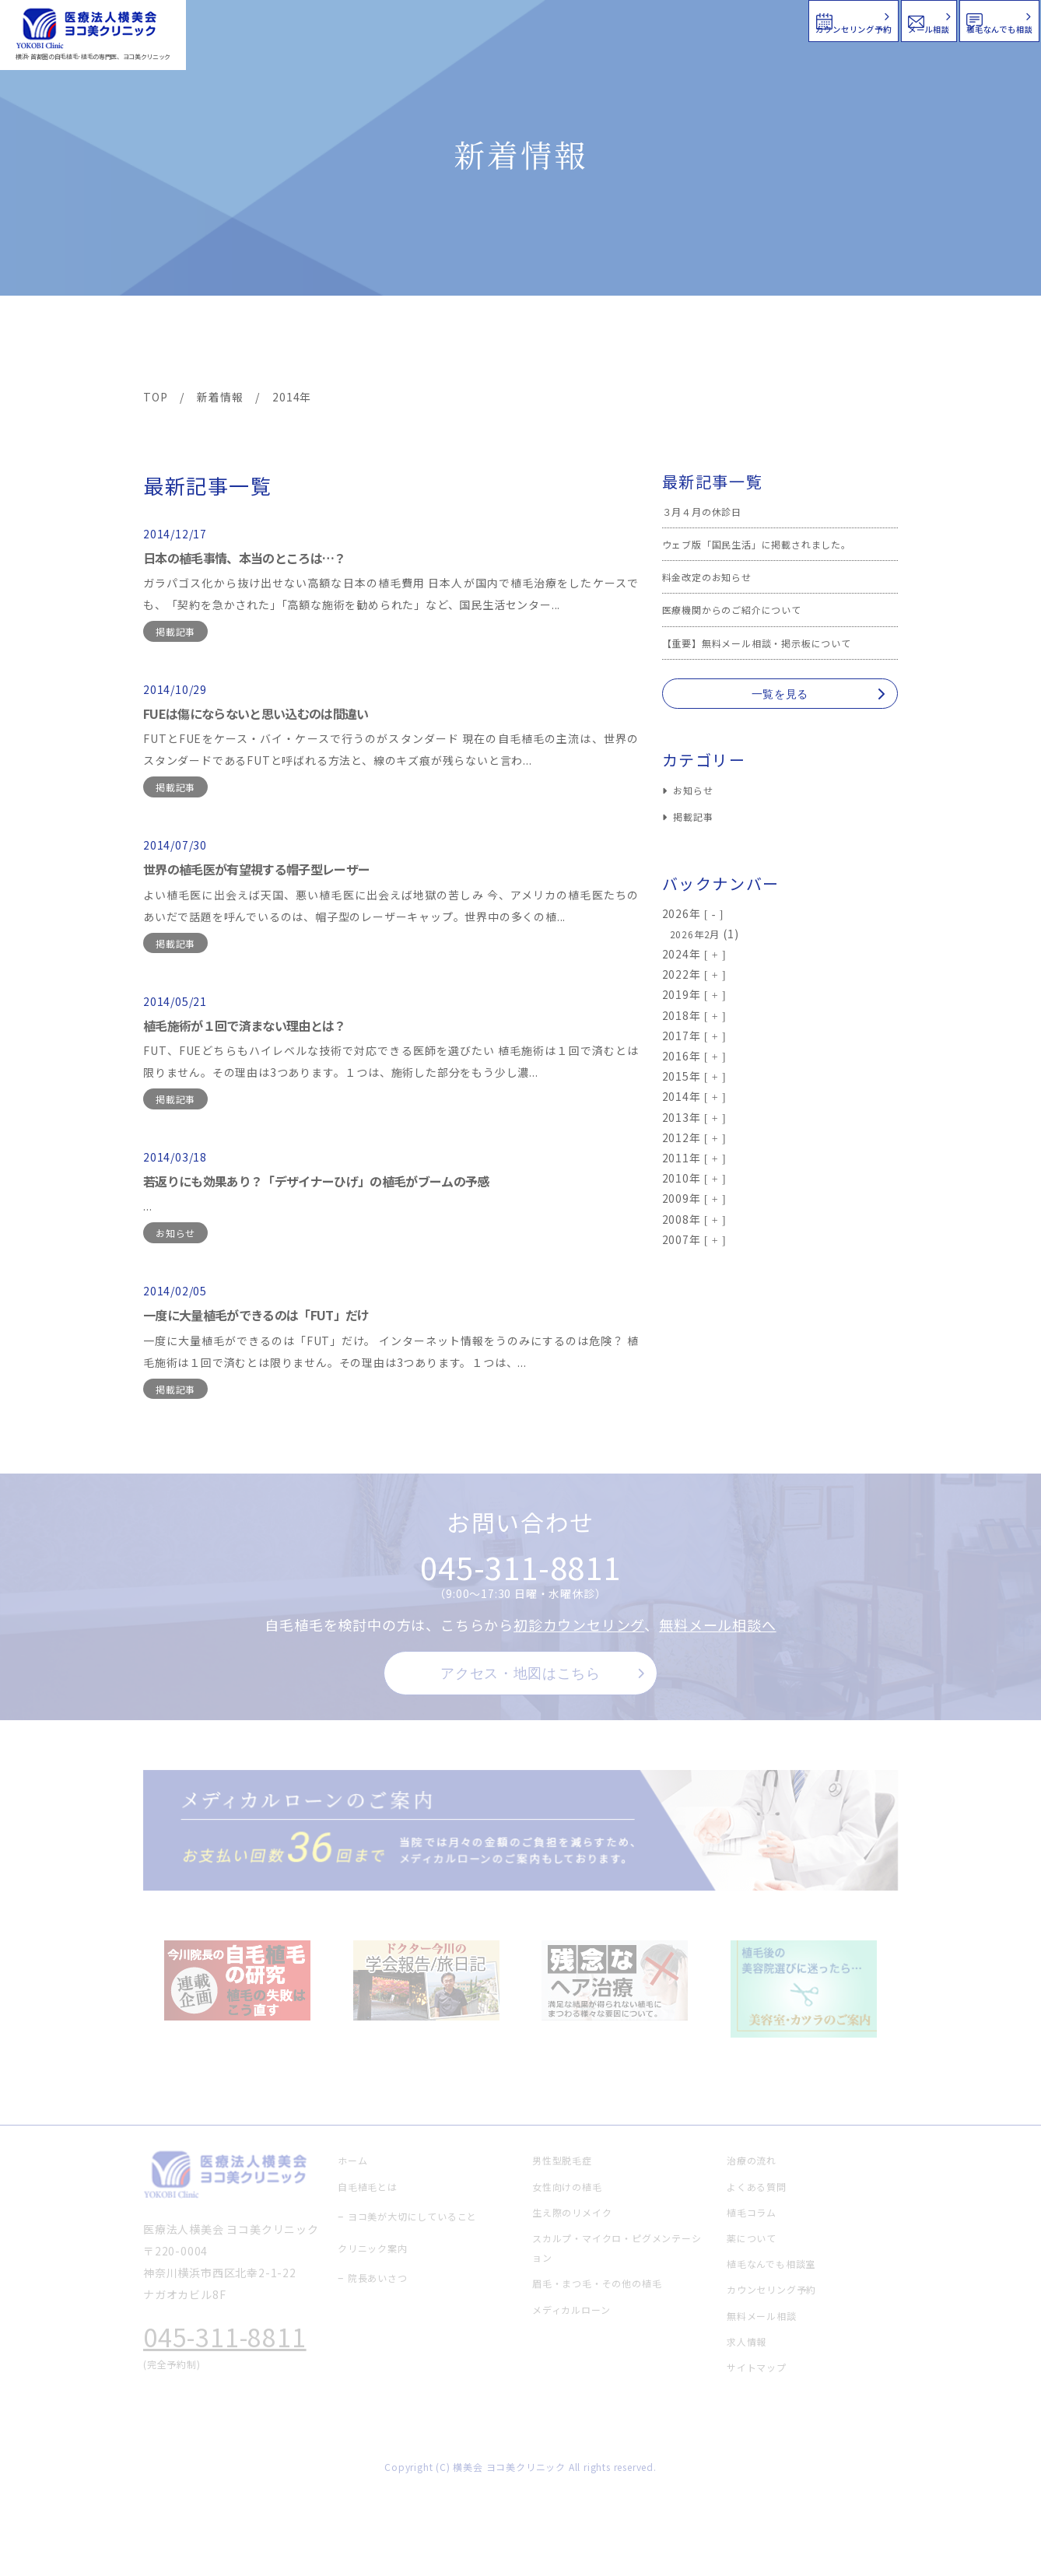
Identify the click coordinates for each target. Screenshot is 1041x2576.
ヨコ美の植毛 (190, 344)
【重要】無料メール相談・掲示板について (771, 642)
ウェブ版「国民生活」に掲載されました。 (771, 544)
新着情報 (668, 344)
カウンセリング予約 (572, 19)
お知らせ (175, 1232)
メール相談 (759, 19)
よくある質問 (577, 344)
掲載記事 (175, 631)
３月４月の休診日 (708, 511)
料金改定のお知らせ (714, 576)
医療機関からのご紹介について (742, 609)
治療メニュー (283, 344)
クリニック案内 (387, 344)
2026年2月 (698, 933)
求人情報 (851, 344)
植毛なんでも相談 (938, 19)
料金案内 (487, 344)
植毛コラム (758, 344)
